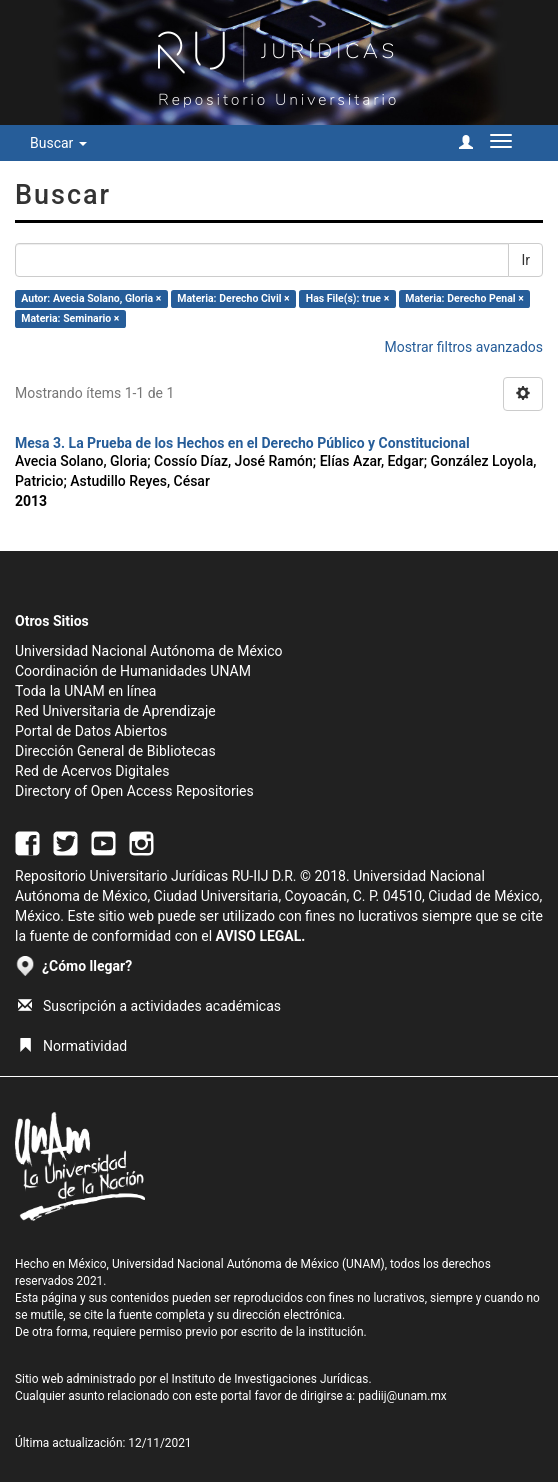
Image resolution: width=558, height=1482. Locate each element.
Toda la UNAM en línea (85, 691)
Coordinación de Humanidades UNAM (133, 671)
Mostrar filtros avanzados (463, 347)
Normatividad (72, 1046)
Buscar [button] (58, 143)
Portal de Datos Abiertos (91, 731)
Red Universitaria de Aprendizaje (115, 711)
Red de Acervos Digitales (92, 771)
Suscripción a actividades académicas (149, 1006)
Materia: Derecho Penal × (464, 298)
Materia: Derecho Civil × (233, 298)
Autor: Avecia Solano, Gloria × (91, 298)
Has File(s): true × (347, 298)
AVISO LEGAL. (261, 936)
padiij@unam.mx (402, 1396)
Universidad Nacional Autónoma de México (149, 651)
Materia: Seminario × (70, 318)
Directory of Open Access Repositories (134, 791)
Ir (525, 260)
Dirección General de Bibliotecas (115, 751)
